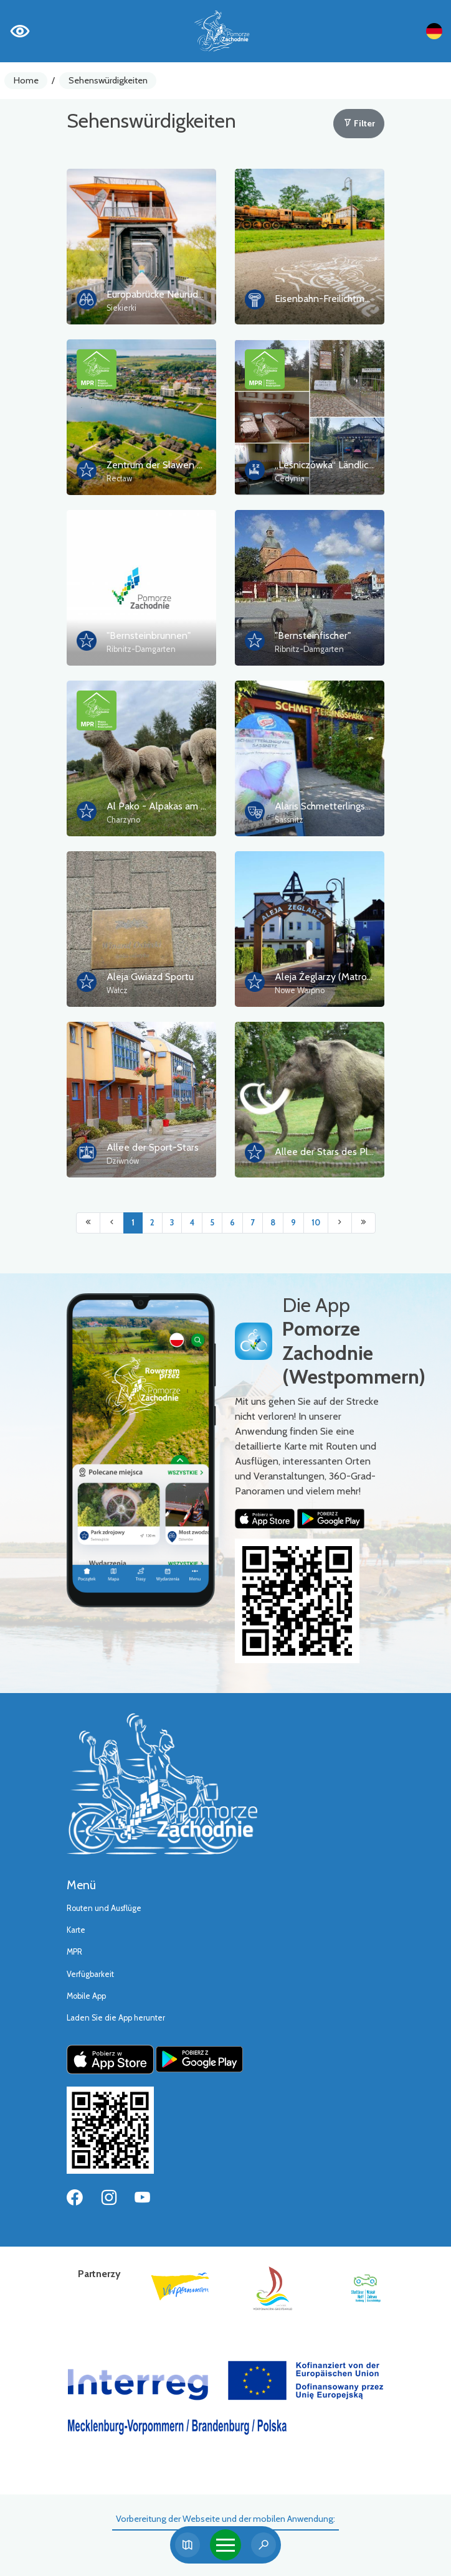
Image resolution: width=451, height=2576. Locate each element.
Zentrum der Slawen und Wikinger (179, 465)
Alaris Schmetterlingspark (329, 806)
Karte (76, 1930)
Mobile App (86, 1996)
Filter (359, 123)
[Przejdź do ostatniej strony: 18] (363, 1223)
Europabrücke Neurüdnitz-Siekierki (180, 294)
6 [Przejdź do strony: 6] (232, 1222)
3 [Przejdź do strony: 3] (172, 1222)
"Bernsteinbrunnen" (149, 635)
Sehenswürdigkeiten (108, 80)
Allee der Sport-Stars (153, 1147)
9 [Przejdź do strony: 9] (293, 1222)
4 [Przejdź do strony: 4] (191, 1222)
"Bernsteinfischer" (313, 635)
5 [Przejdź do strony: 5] (212, 1222)
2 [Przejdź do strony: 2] (152, 1222)
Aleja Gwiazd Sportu (150, 977)
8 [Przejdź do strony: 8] (272, 1222)
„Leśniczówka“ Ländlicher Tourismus (351, 465)
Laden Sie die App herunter (116, 2017)
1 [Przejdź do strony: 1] (133, 1222)
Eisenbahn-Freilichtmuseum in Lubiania (357, 298)
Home (26, 80)
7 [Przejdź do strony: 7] (252, 1222)
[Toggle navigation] (225, 2545)
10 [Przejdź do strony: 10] (315, 1222)
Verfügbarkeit (90, 1974)
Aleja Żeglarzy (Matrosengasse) (342, 977)
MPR (74, 1951)
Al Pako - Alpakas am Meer (165, 806)
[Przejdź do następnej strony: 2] (340, 1223)
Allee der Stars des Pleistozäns (342, 1152)
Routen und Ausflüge (104, 1908)
